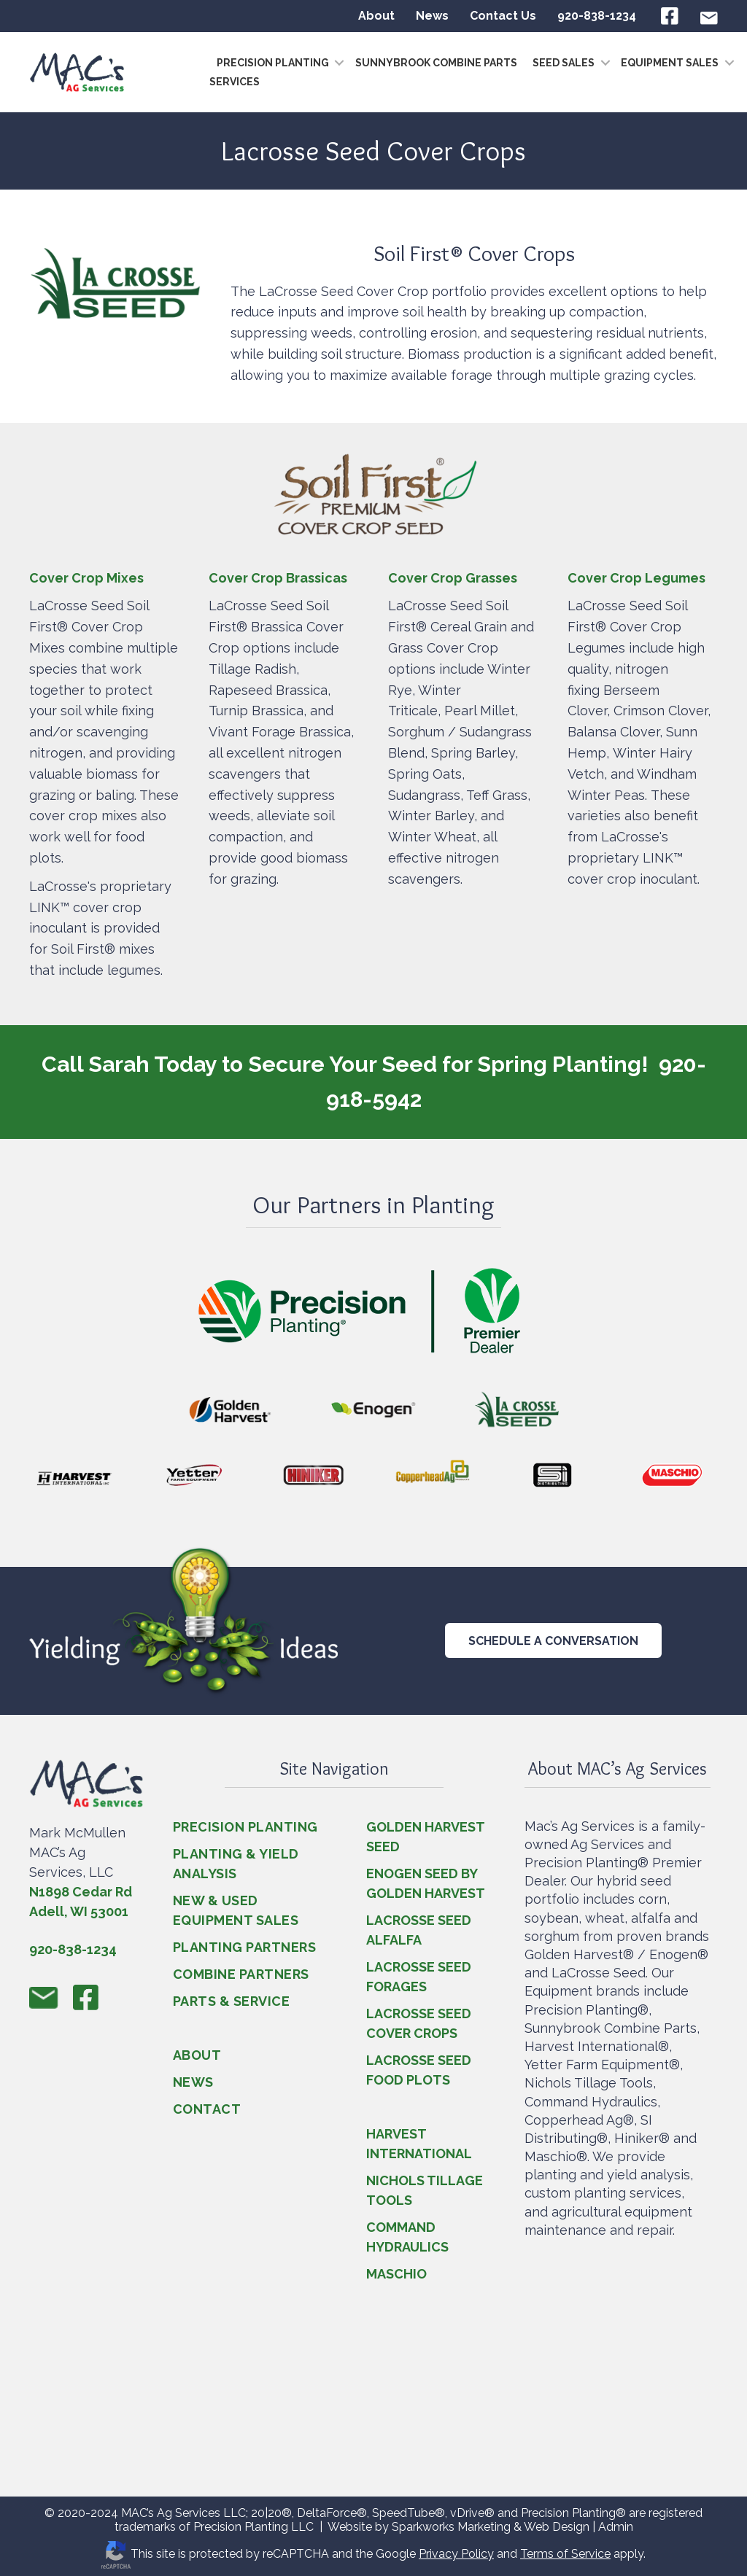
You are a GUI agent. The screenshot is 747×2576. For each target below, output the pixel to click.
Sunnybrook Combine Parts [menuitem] (436, 63)
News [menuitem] (432, 16)
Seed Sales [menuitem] (564, 63)
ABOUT (197, 2055)
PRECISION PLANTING (245, 1826)
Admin (615, 2527)
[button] (336, 62)
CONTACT (207, 2109)
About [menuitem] (376, 16)
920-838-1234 (73, 1949)
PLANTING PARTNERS (245, 1947)
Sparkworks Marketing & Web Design (490, 2527)
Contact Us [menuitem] (503, 16)
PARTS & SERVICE (231, 2001)
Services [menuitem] (234, 81)
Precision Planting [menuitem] (273, 63)
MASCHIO (396, 2273)
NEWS (193, 2082)
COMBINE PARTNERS (241, 1974)
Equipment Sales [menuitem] (670, 63)
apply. (628, 2554)
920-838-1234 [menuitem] (596, 16)
